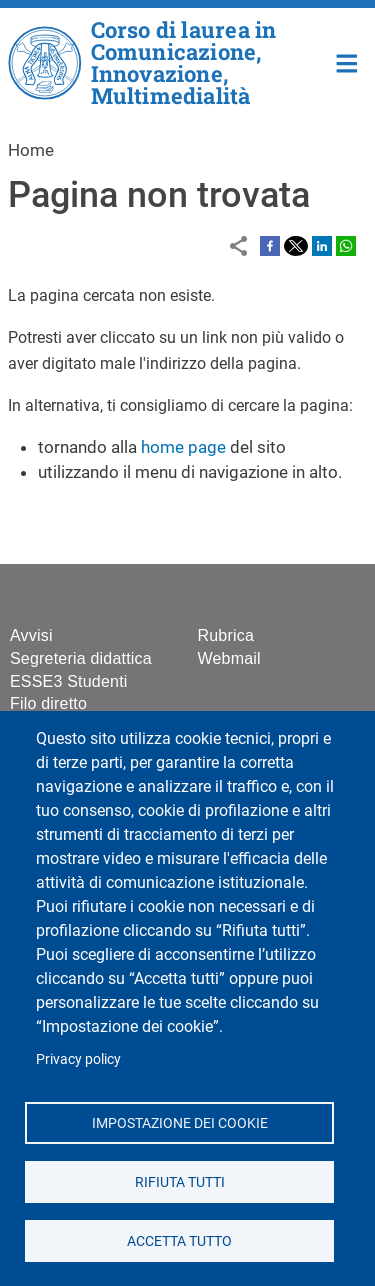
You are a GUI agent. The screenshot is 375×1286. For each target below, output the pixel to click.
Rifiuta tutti (179, 1181)
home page (183, 447)
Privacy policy (78, 1059)
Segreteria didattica (81, 658)
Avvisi (31, 635)
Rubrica (226, 635)
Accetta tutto (179, 1240)
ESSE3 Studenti (69, 681)
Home (347, 61)
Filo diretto (48, 703)
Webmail (229, 658)
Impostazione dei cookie (179, 1122)
